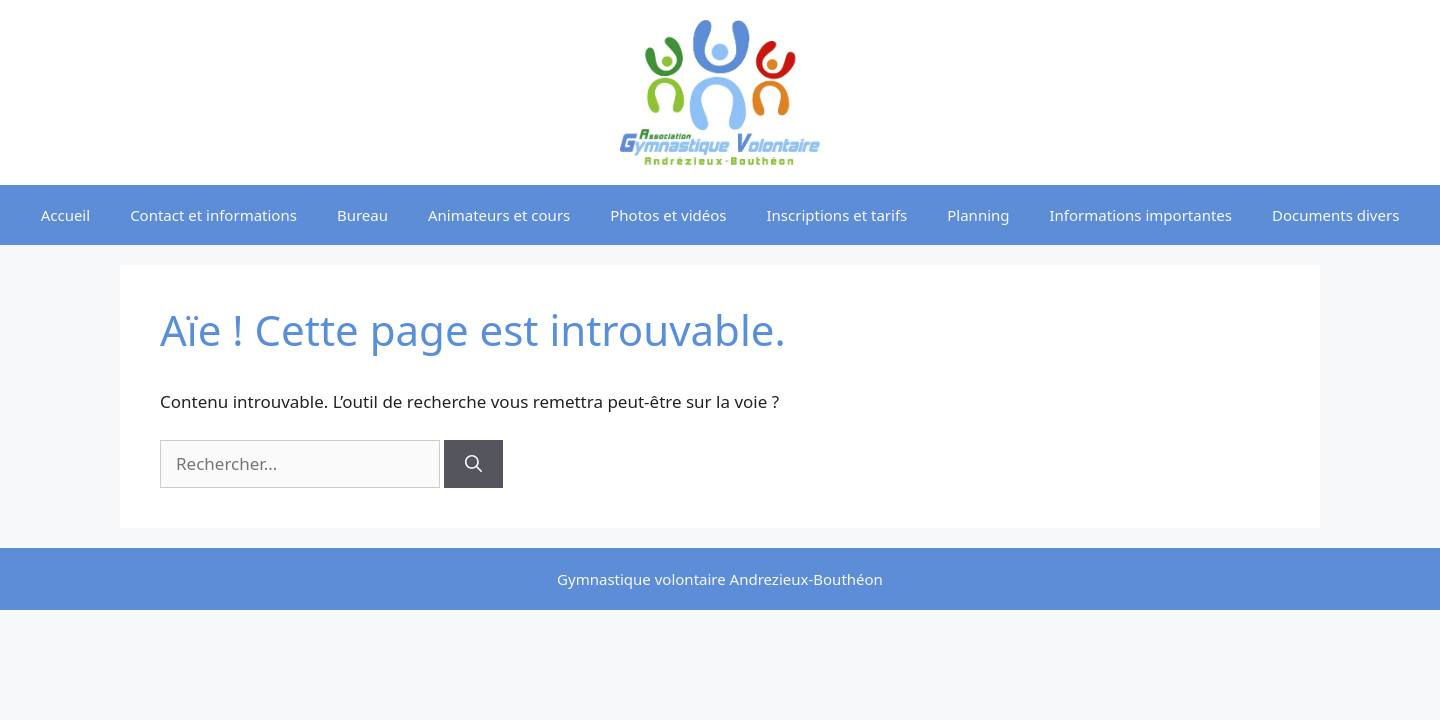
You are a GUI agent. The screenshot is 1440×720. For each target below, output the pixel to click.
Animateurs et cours (499, 215)
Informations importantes (1141, 215)
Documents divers (1335, 215)
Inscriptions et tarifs (836, 215)
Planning (978, 215)
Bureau (362, 215)
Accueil (65, 215)
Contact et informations (213, 215)
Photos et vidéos (668, 215)
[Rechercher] (473, 464)
